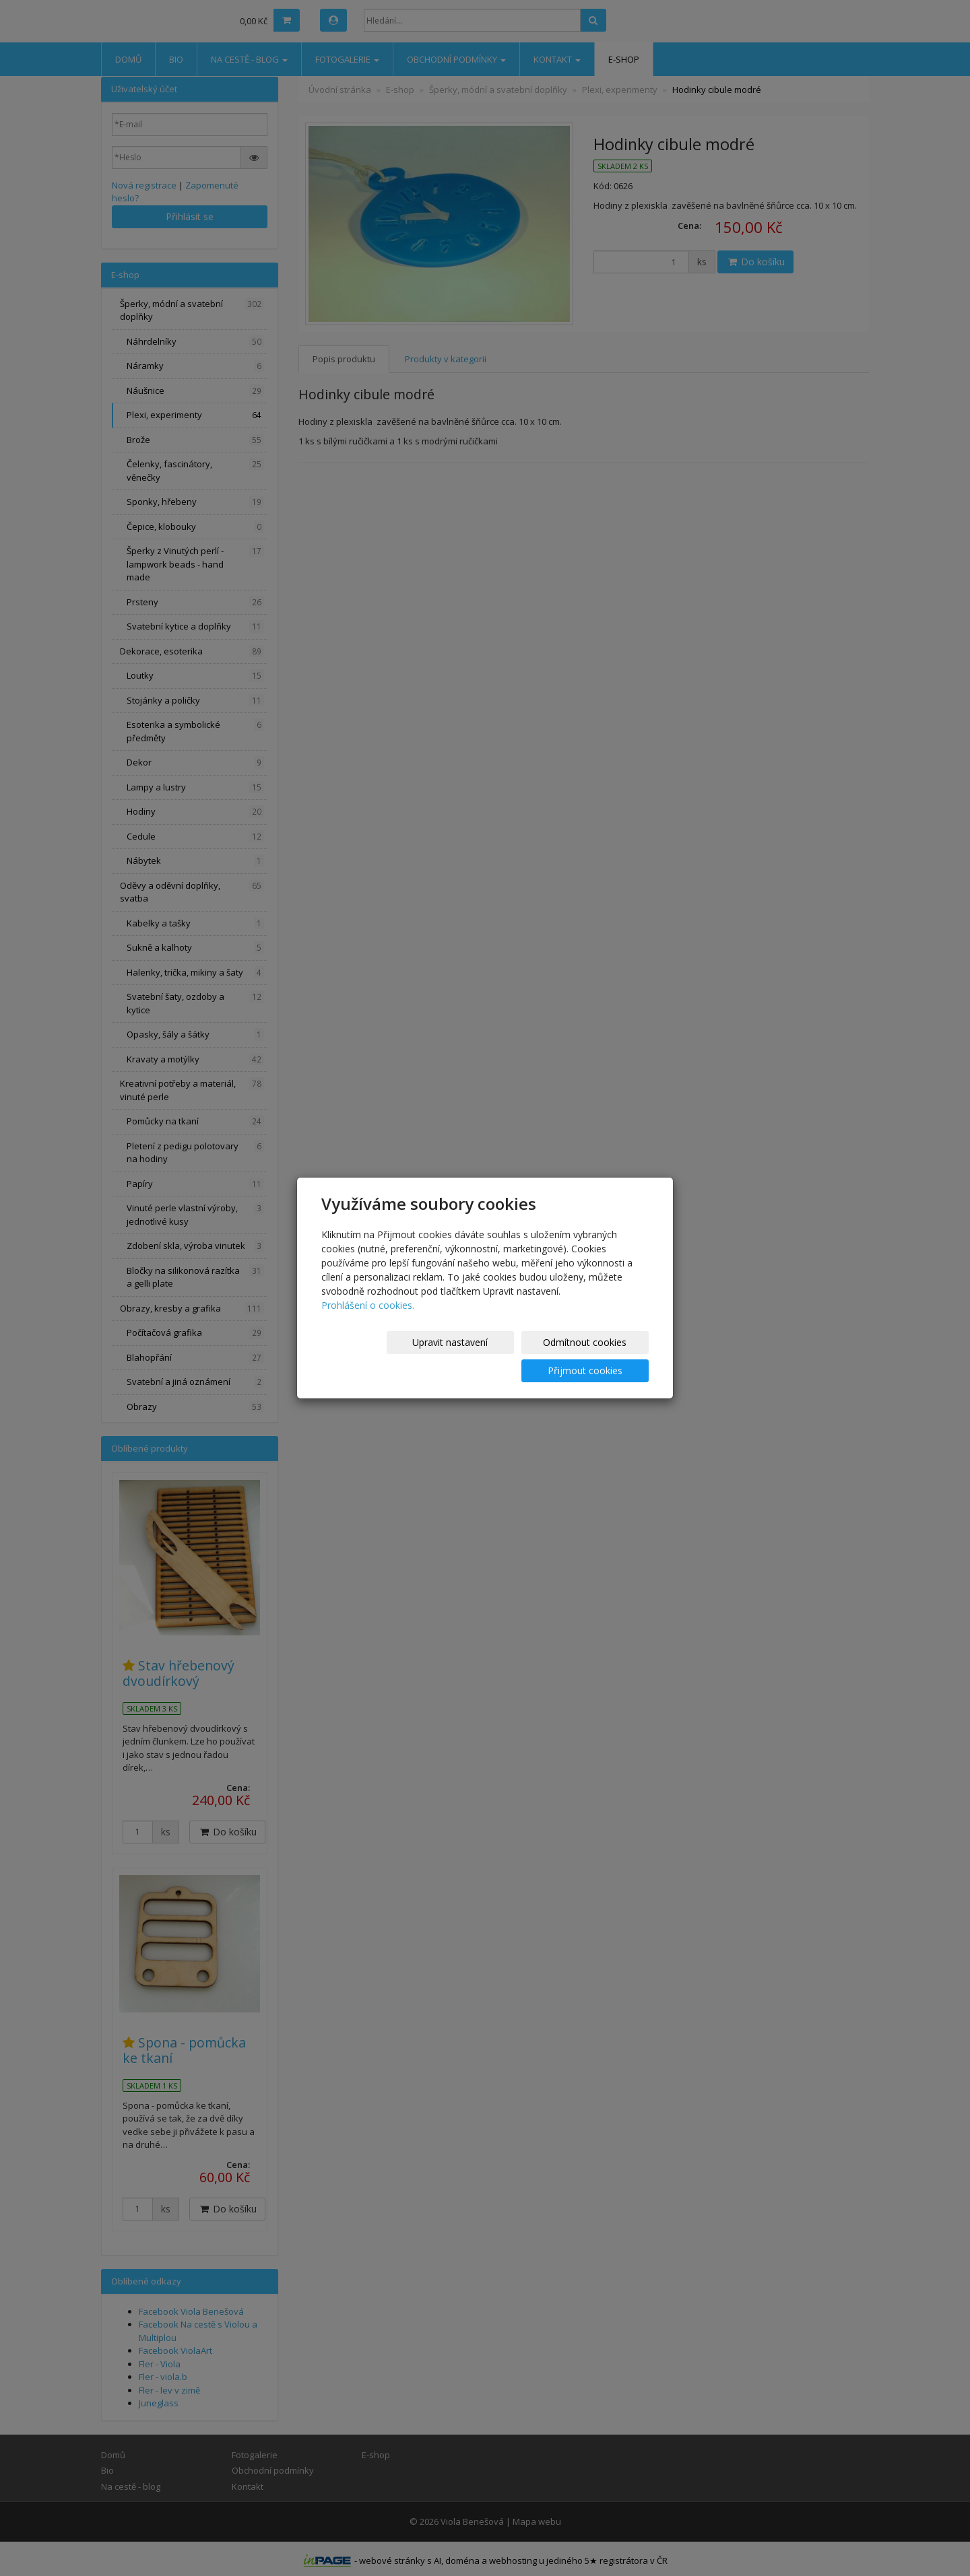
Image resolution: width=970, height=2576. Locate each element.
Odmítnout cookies (487, 1356)
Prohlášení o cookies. (367, 1319)
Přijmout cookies (597, 1356)
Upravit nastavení (376, 1356)
